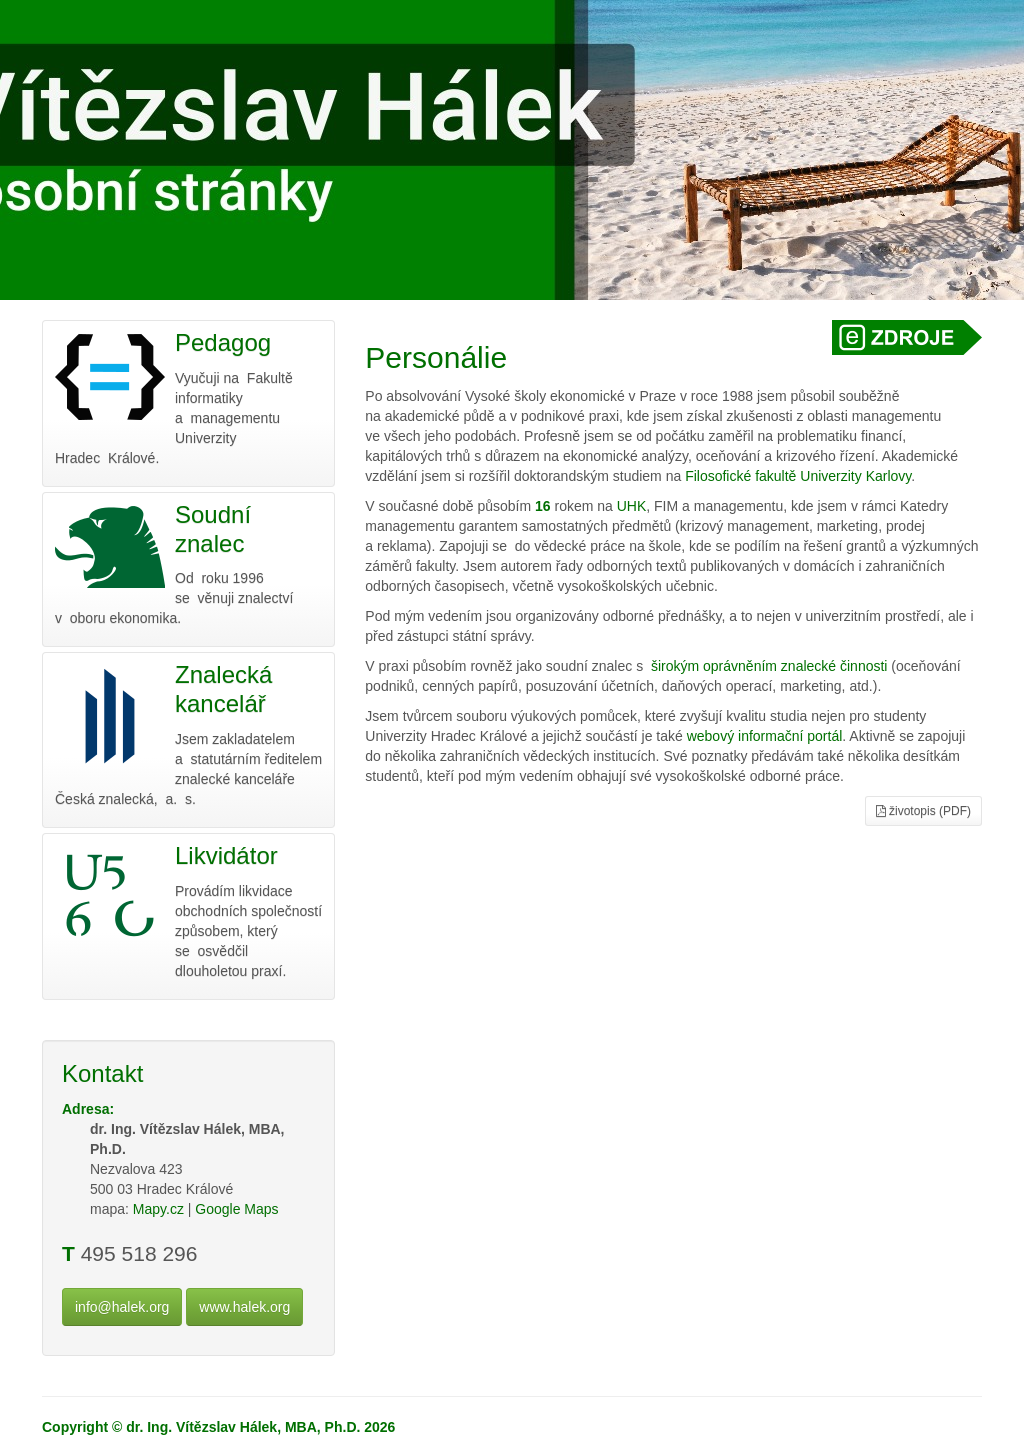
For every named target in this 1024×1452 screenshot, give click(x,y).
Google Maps (236, 1209)
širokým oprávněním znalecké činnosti (769, 666)
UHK (632, 506)
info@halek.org (122, 1307)
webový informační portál (765, 736)
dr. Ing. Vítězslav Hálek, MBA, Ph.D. (243, 1427)
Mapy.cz (158, 1209)
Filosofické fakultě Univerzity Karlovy (798, 476)
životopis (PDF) (923, 811)
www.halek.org (244, 1307)
